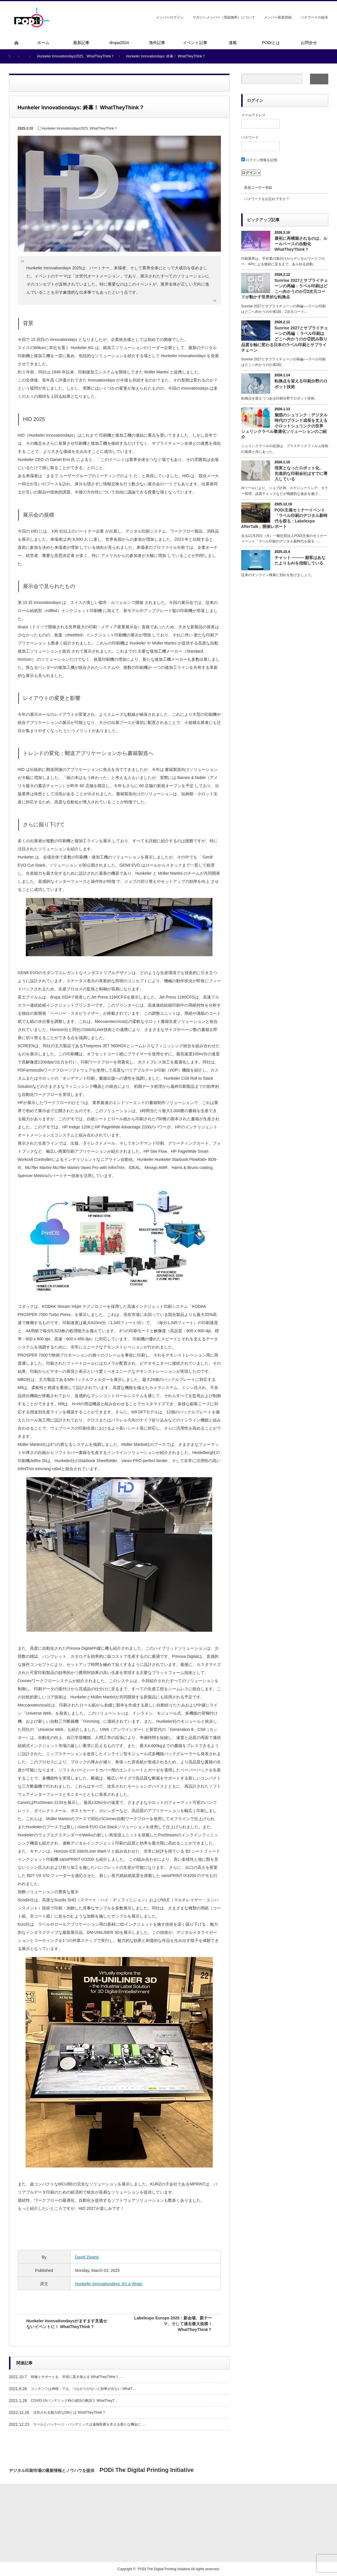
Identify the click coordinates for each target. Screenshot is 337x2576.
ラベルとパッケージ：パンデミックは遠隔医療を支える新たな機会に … (89, 2424)
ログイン (255, 100)
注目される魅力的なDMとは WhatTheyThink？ (69, 2412)
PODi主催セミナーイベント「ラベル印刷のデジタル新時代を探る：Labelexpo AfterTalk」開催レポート (284, 518)
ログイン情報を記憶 (259, 160)
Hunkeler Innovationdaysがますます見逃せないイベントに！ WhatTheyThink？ (66, 2324)
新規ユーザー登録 (258, 188)
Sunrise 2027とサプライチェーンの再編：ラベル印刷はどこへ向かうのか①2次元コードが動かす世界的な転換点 (284, 288)
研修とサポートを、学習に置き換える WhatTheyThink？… (76, 2377)
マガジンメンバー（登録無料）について (223, 17)
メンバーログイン (170, 17)
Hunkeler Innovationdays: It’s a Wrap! (108, 2283)
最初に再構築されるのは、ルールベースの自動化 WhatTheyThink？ (301, 244)
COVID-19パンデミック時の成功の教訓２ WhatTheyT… (74, 2401)
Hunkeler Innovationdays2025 (65, 128)
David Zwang (87, 2257)
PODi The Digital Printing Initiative (164, 2569)
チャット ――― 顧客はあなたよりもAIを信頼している (300, 560)
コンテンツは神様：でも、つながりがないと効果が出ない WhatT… (83, 2389)
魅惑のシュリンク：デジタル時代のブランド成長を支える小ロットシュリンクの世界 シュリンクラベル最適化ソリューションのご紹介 (284, 426)
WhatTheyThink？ (104, 128)
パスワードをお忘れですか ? (266, 199)
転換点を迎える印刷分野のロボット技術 (301, 384)
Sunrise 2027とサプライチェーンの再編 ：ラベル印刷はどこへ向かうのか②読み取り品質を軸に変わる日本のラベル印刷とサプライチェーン (284, 339)
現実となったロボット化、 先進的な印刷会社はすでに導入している (301, 473)
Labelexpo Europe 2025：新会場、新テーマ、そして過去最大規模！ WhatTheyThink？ (173, 2324)
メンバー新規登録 (278, 17)
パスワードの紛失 (314, 17)
